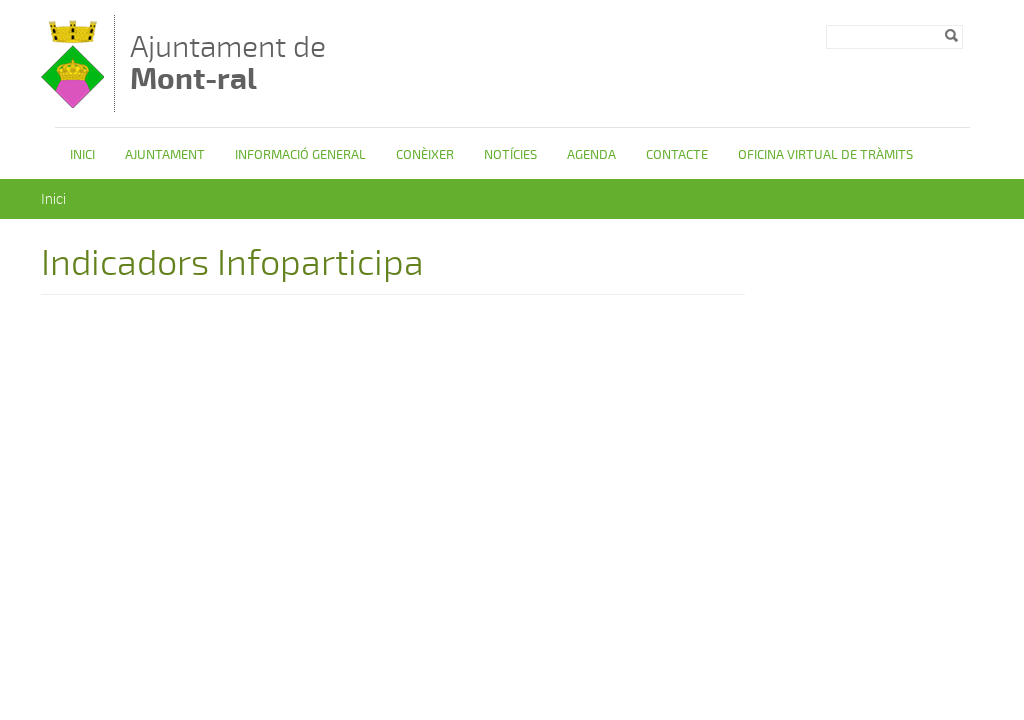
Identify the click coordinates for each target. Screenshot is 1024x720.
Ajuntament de (228, 62)
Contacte (677, 155)
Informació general (300, 155)
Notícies (510, 155)
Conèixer (425, 155)
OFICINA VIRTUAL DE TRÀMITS (825, 155)
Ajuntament (165, 155)
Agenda (591, 155)
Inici (82, 155)
